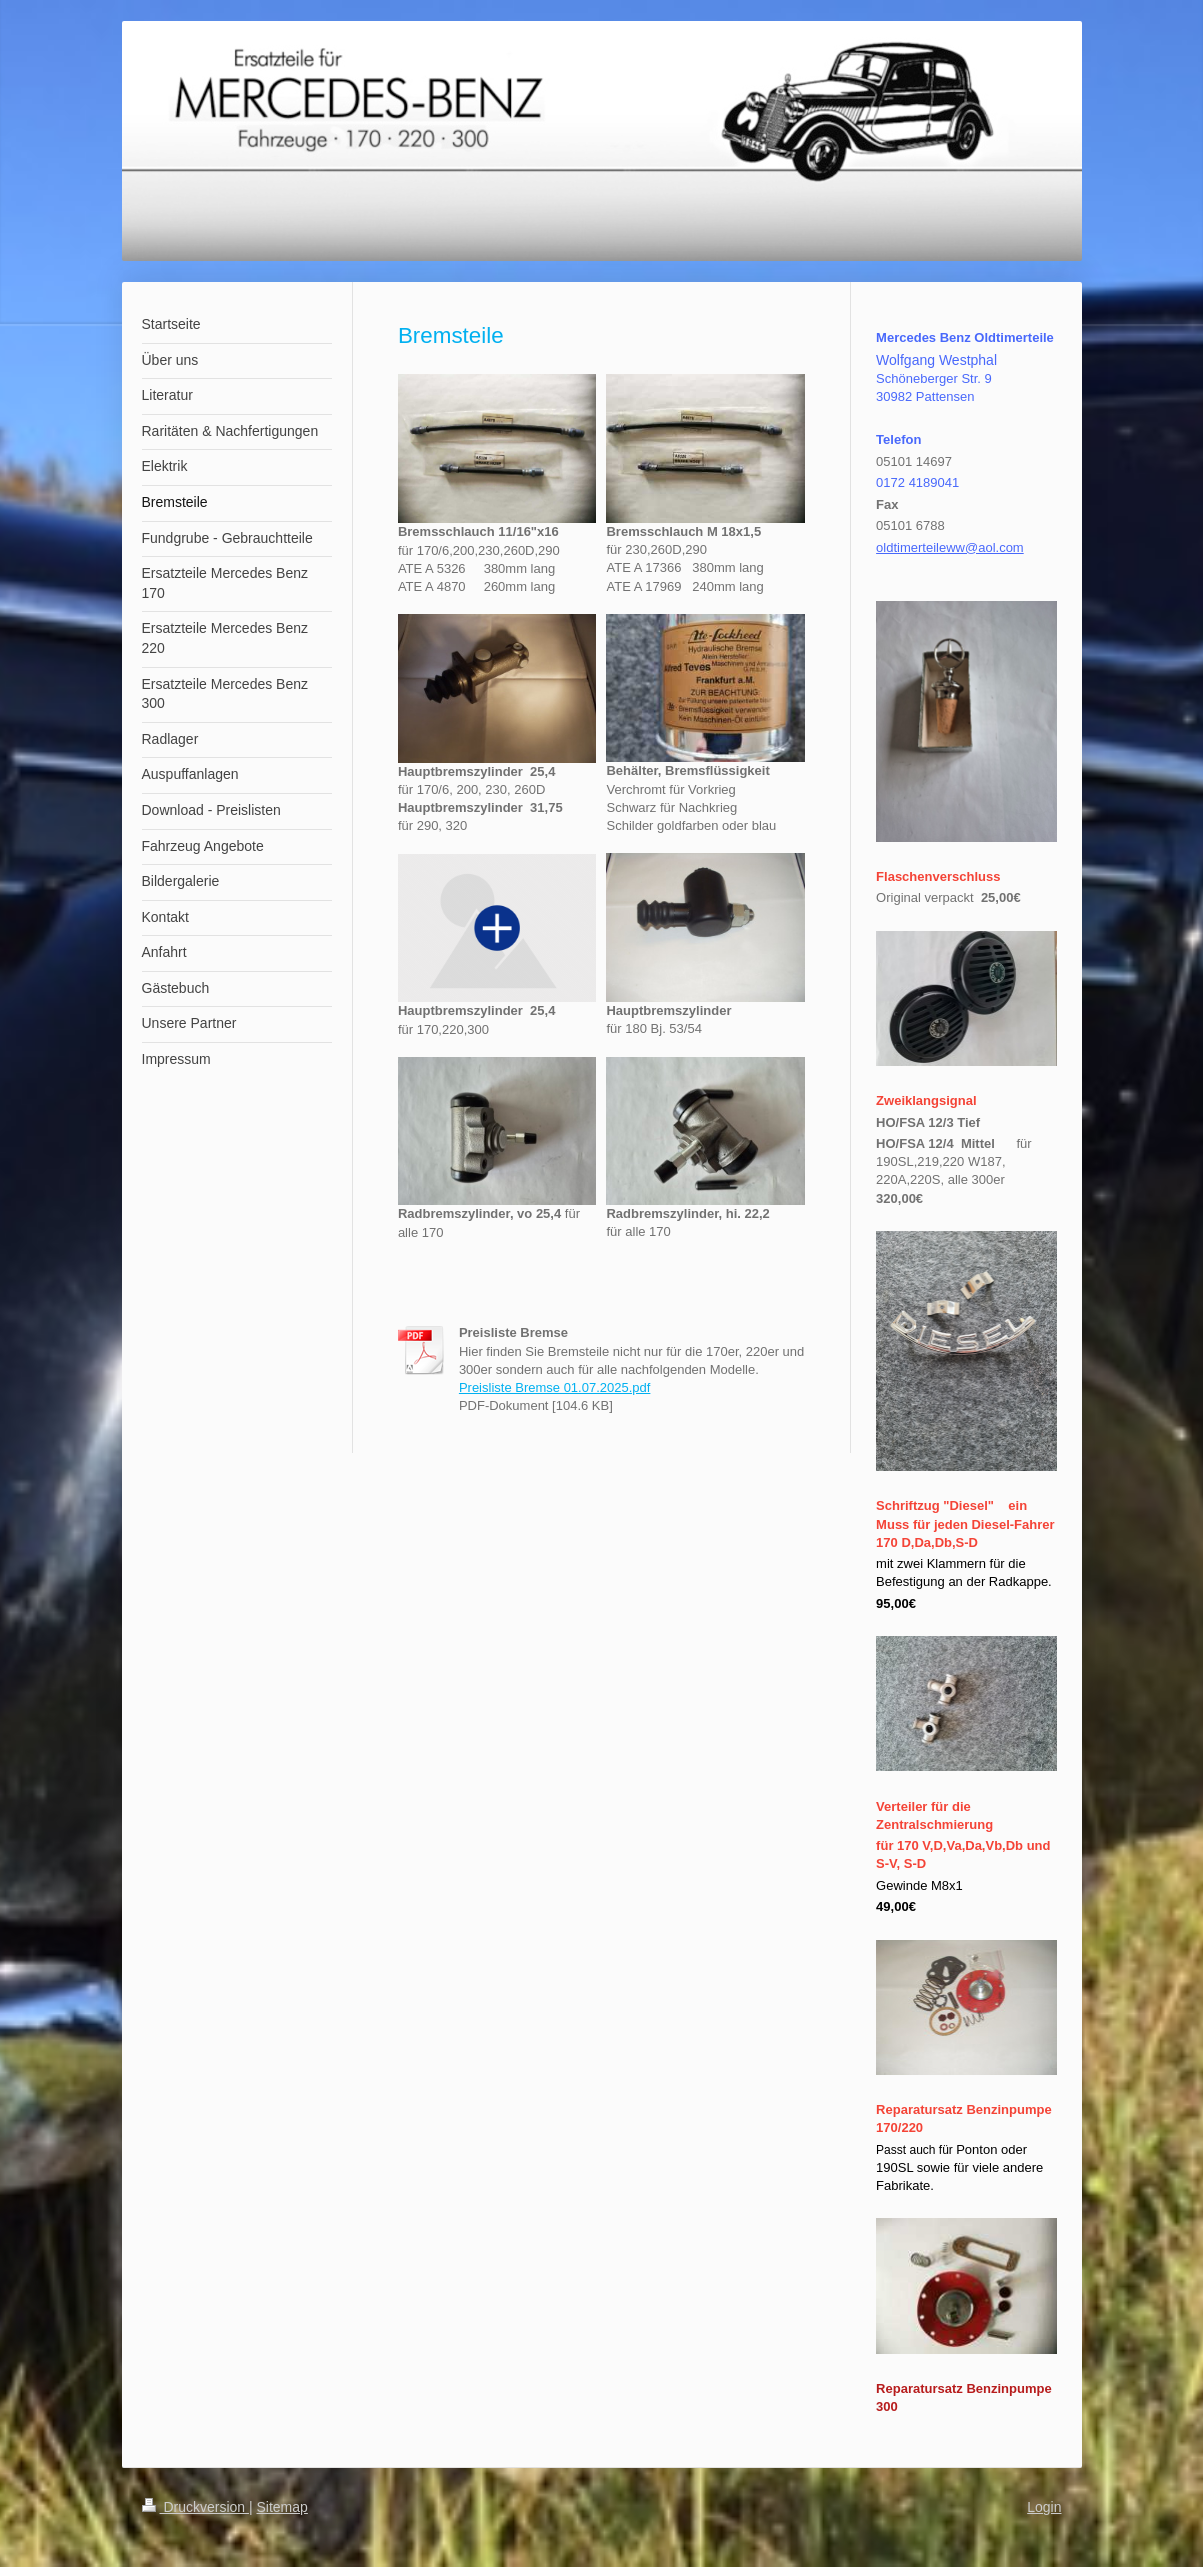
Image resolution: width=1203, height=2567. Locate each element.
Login (1044, 2507)
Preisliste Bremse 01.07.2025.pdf (555, 1387)
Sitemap (282, 2507)
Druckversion (195, 2507)
